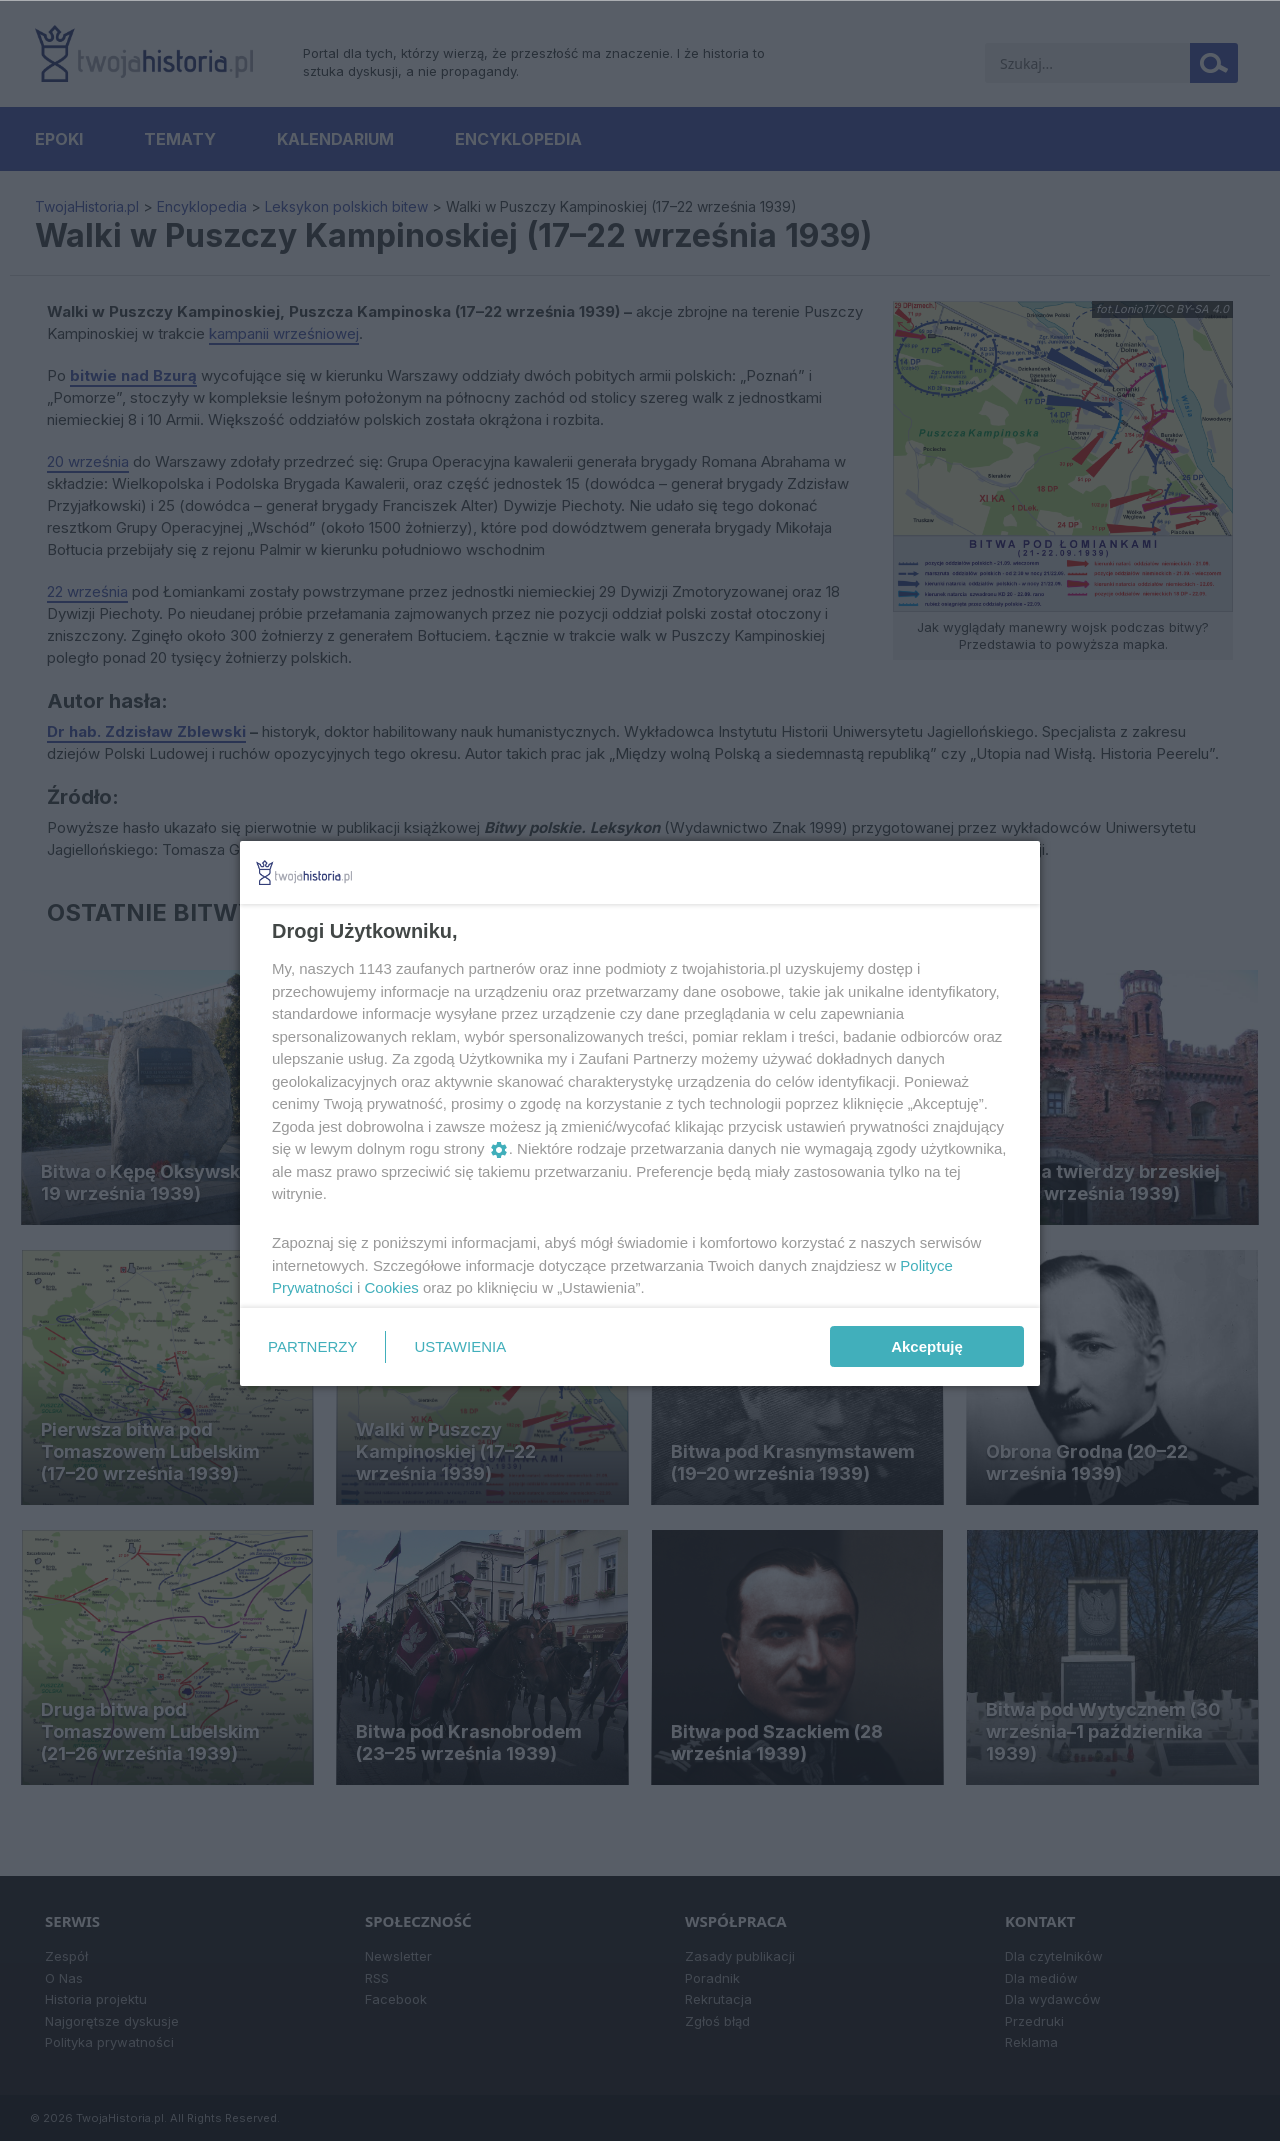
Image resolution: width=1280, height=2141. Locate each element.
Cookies (392, 1287)
